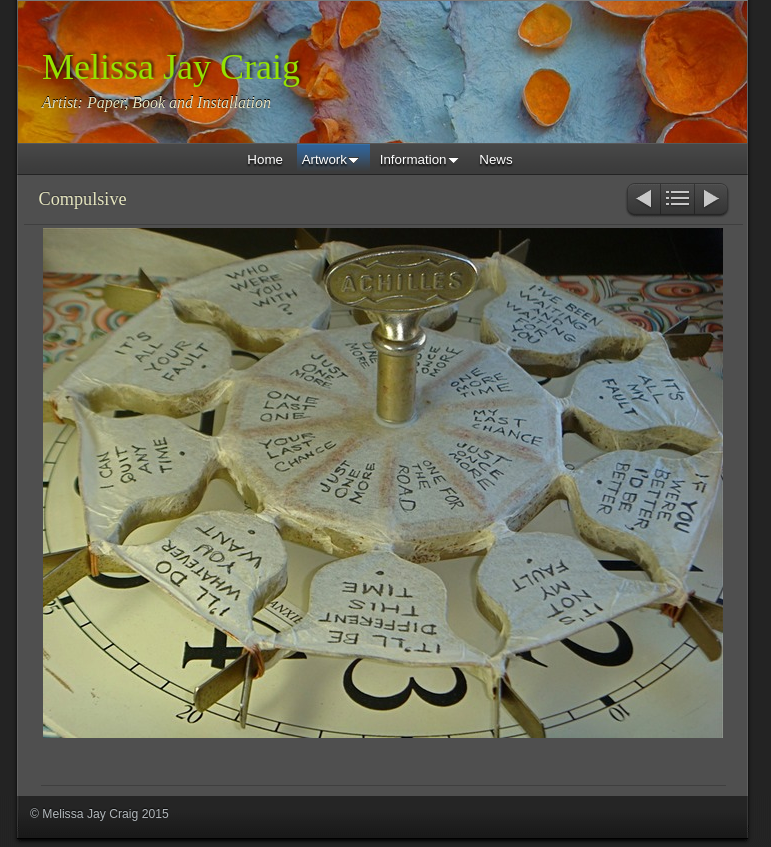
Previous (642, 200)
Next (712, 200)
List (677, 200)
